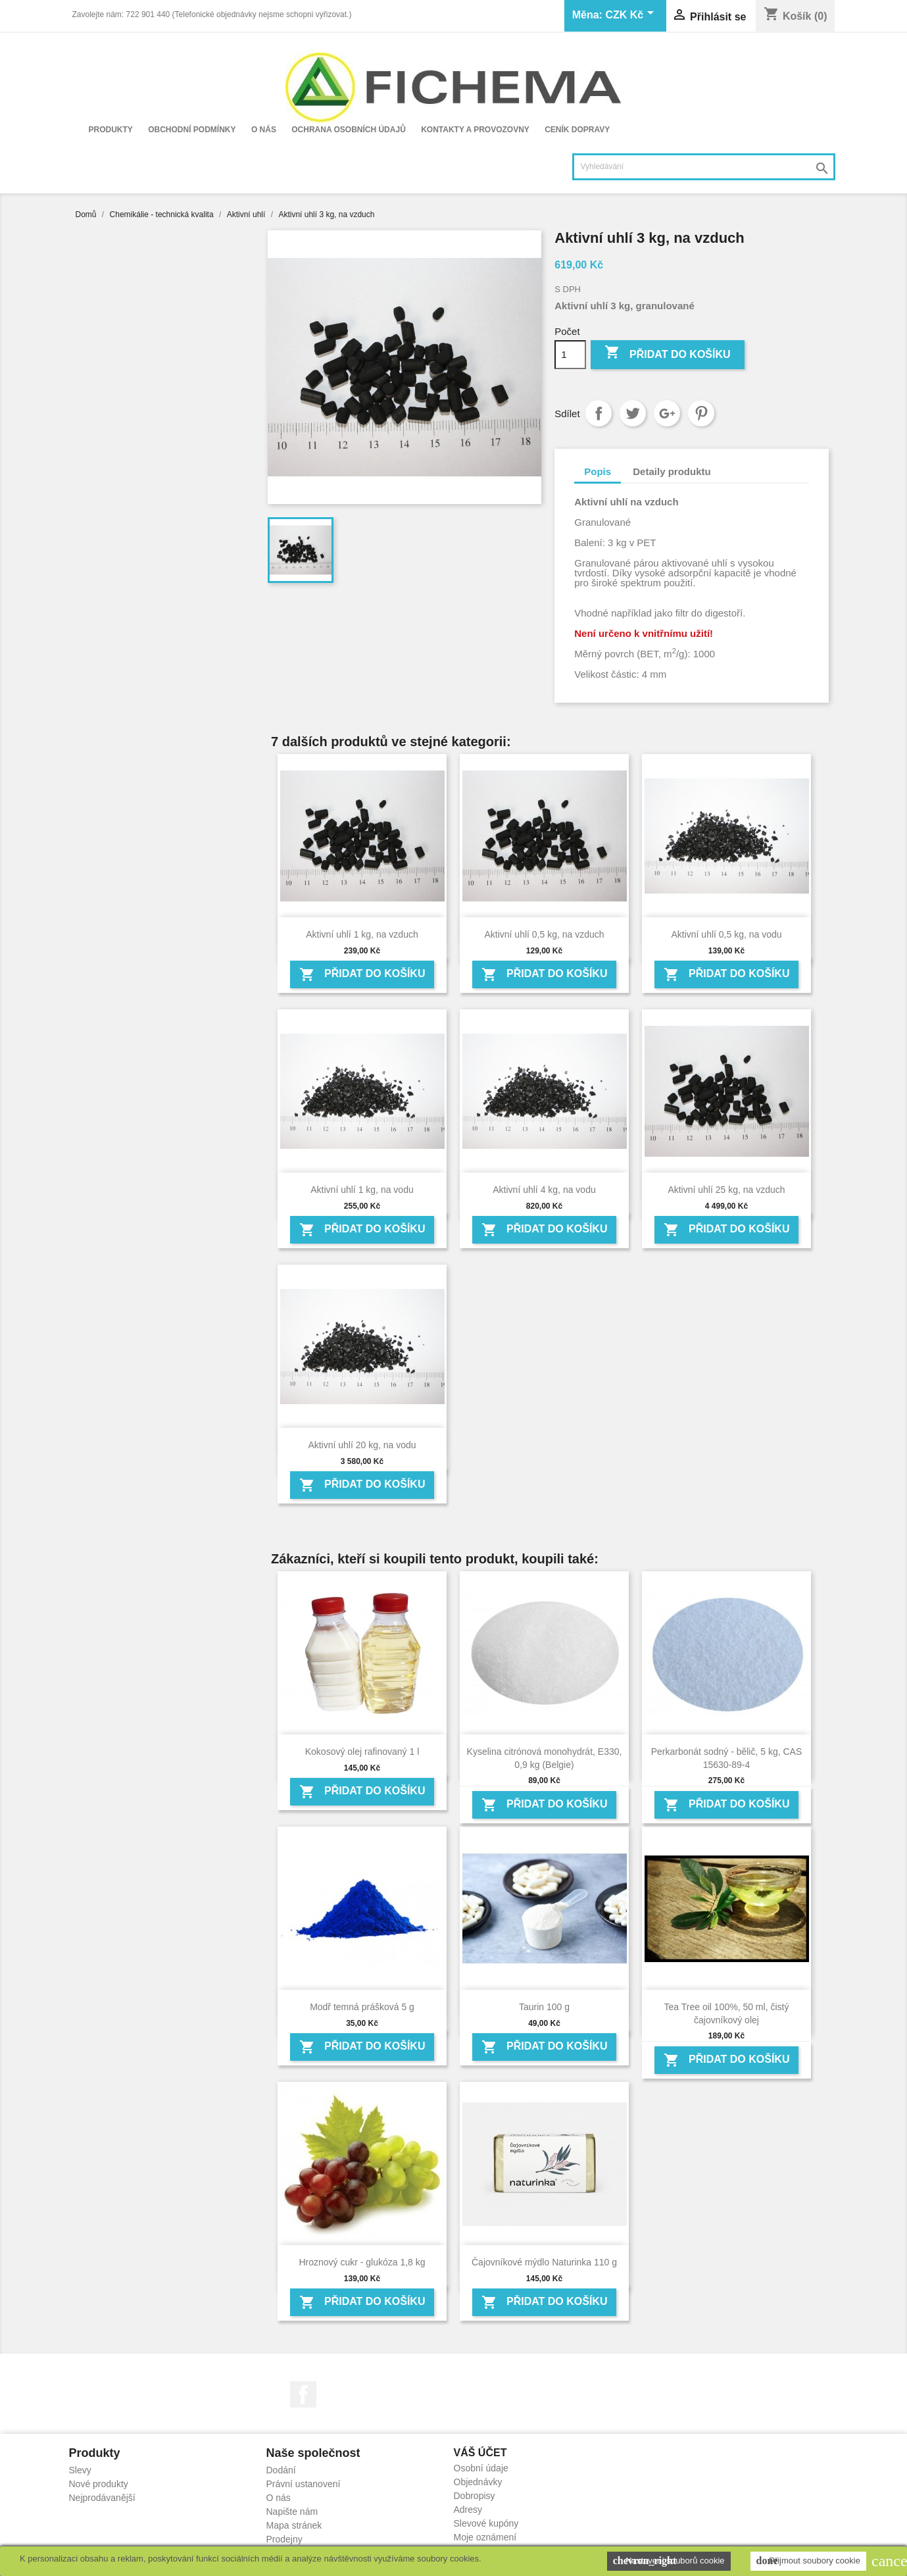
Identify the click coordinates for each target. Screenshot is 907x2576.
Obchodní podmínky (191, 129)
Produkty (111, 129)
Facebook (303, 2394)
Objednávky (478, 2482)
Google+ (667, 413)
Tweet (633, 413)
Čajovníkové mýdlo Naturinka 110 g (544, 2262)
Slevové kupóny (486, 2523)
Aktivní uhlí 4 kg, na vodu (544, 1189)
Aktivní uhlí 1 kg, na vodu (361, 1189)
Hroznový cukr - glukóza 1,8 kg (362, 2262)
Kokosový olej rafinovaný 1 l (362, 1751)
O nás (263, 129)
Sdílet (598, 413)
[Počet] (570, 354)
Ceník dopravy (577, 129)
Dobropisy (474, 2495)
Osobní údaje (481, 2468)
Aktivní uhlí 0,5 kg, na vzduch (544, 934)
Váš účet (480, 2452)
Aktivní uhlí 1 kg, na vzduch (362, 934)
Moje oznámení (485, 2537)
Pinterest (701, 413)
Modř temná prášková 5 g (362, 2007)
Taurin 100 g (544, 2007)
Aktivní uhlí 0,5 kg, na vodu (726, 934)
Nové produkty (98, 2484)
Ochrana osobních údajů (348, 129)
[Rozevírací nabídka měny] (631, 16)
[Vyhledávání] (703, 166)
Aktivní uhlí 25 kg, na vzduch (726, 1189)
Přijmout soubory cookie (808, 2561)
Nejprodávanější (102, 2497)
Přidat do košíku (667, 353)
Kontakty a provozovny (475, 129)
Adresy (468, 2509)
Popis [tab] (597, 471)
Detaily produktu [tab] (671, 471)
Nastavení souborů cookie (669, 2561)
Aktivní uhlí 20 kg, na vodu (362, 1445)
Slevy (80, 2470)
